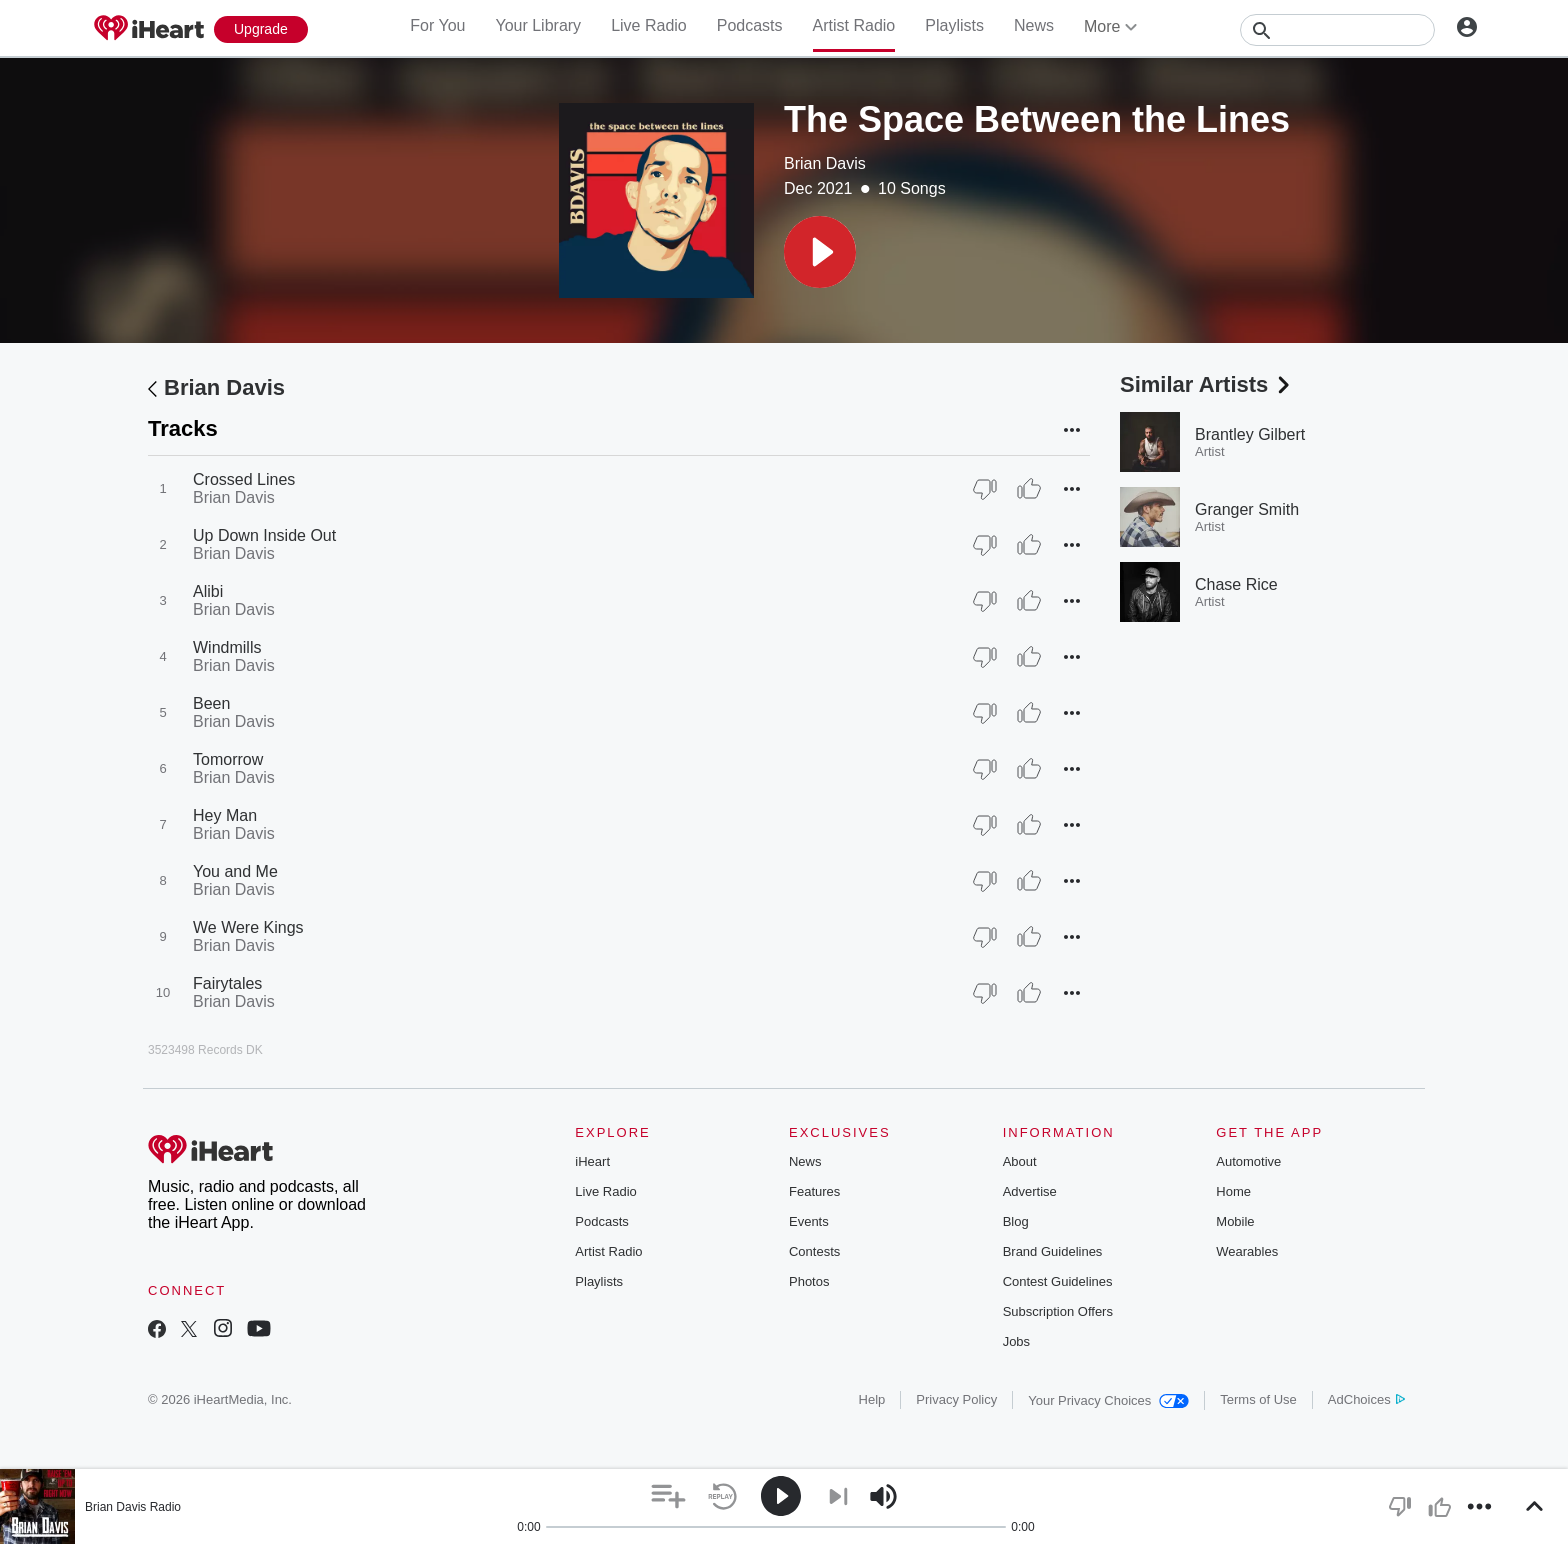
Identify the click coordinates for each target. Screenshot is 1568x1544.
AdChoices (1366, 1399)
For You (437, 25)
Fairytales (227, 983)
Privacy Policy (956, 1399)
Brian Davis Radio (133, 1507)
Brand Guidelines (1053, 1251)
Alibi (208, 591)
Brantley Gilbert (1250, 434)
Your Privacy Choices (1108, 1400)
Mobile (1235, 1221)
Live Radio (649, 25)
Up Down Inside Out (264, 535)
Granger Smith (1247, 509)
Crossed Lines (244, 479)
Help (872, 1399)
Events (809, 1221)
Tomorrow (228, 759)
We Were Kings (248, 927)
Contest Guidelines (1058, 1281)
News (1034, 25)
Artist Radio (854, 25)
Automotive (1248, 1161)
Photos (809, 1281)
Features (814, 1191)
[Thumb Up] (1029, 489)
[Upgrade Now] (261, 29)
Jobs (1016, 1341)
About (1020, 1161)
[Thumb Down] (985, 489)
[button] (820, 252)
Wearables (1247, 1251)
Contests (814, 1251)
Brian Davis (825, 163)
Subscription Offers (1058, 1311)
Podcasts (750, 25)
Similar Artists (1207, 384)
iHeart (592, 1161)
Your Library (538, 25)
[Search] (1337, 30)
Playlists (954, 25)
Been (211, 703)
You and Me (235, 871)
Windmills (227, 647)
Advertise (1030, 1191)
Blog (1016, 1221)
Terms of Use (1258, 1399)
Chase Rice (1236, 584)
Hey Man (225, 815)
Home (1233, 1191)
